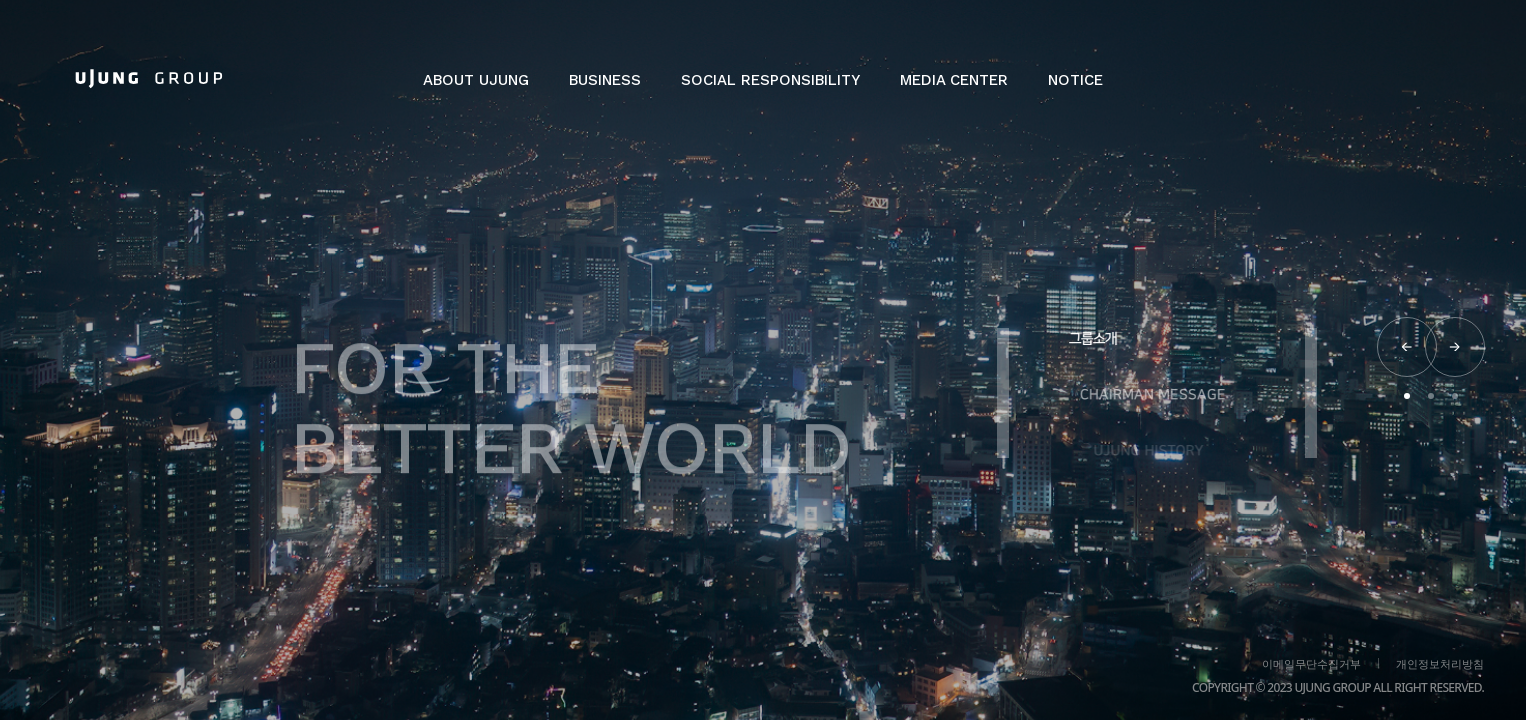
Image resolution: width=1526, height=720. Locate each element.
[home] (149, 78)
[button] (476, 90)
